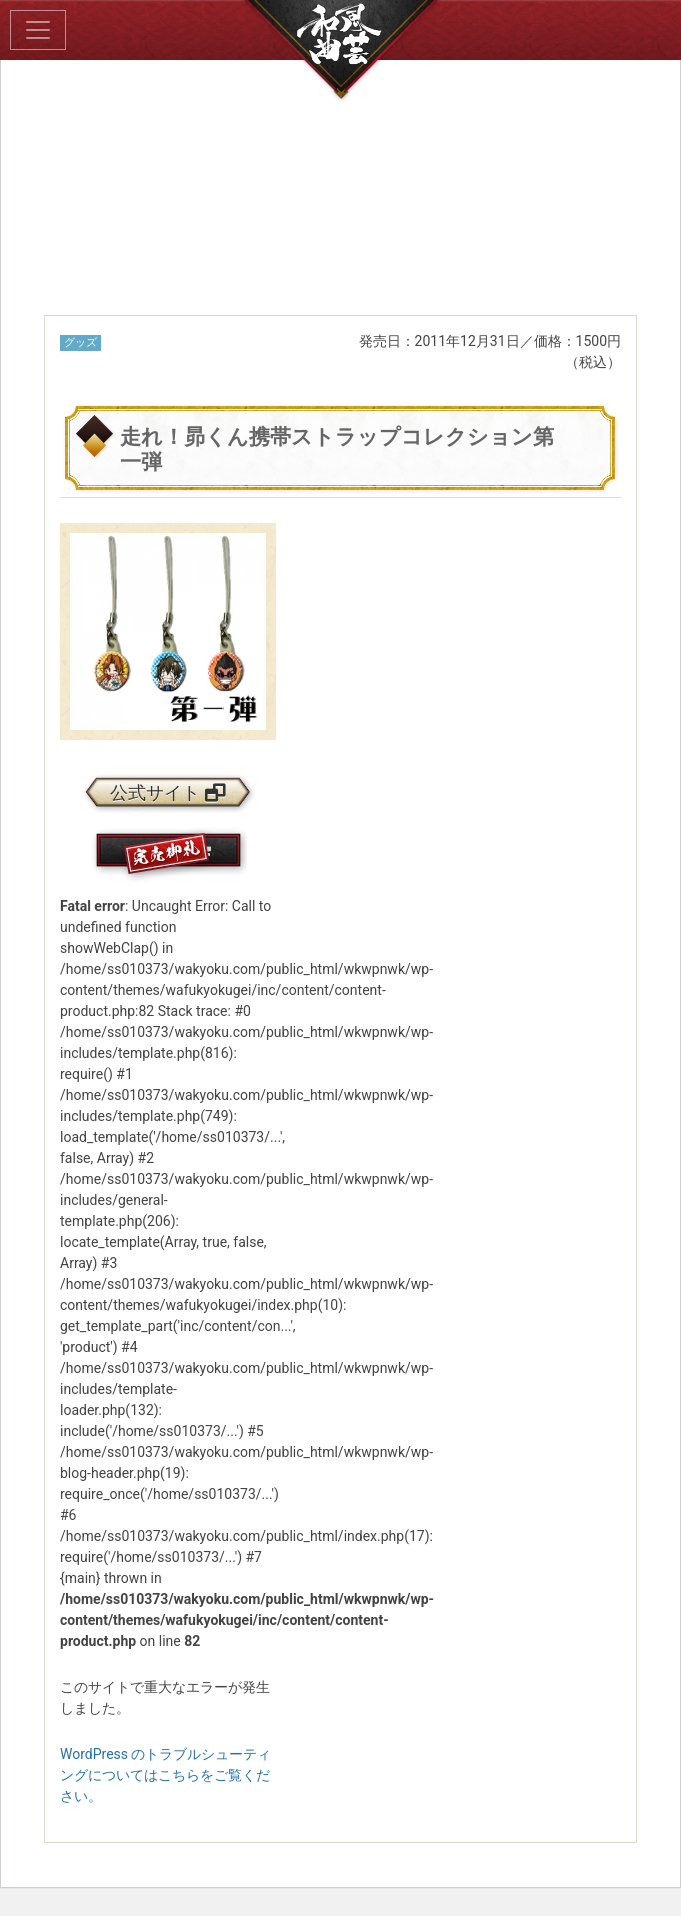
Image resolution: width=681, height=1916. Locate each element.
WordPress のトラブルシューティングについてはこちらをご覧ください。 (166, 1775)
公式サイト (168, 793)
